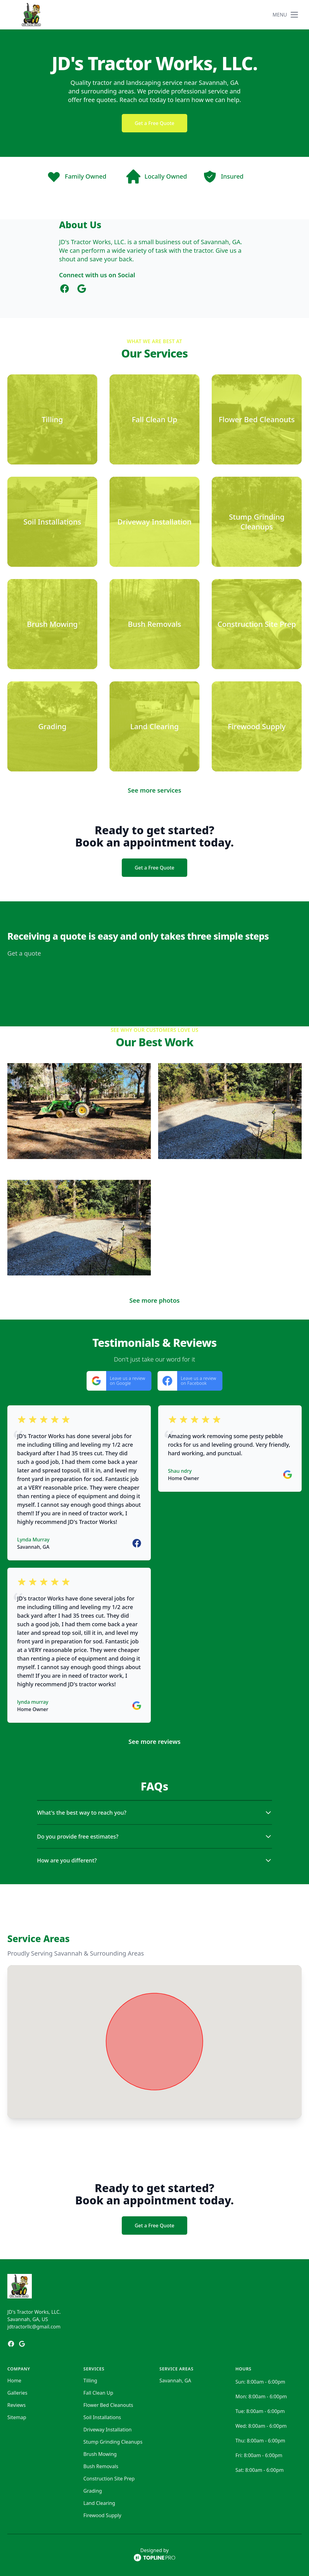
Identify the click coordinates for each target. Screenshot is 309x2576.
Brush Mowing (100, 2454)
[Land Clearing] (154, 726)
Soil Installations (102, 2417)
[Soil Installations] (52, 522)
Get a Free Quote (154, 123)
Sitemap (16, 2417)
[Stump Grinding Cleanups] (257, 522)
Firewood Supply (102, 2515)
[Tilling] (52, 419)
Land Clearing (99, 2503)
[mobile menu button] (294, 14)
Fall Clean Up (99, 2392)
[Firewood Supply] (257, 726)
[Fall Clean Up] (154, 419)
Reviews (16, 2405)
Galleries (17, 2392)
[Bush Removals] (154, 624)
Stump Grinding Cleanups (113, 2441)
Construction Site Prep (109, 2478)
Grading (93, 2490)
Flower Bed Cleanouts (108, 2405)
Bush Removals (101, 2466)
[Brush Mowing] (52, 624)
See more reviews (154, 1741)
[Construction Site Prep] (257, 624)
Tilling (90, 2380)
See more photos (154, 1300)
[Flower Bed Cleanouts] (257, 419)
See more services (154, 790)
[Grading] (52, 726)
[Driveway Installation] (154, 522)
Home (14, 2380)
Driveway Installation (108, 2429)
